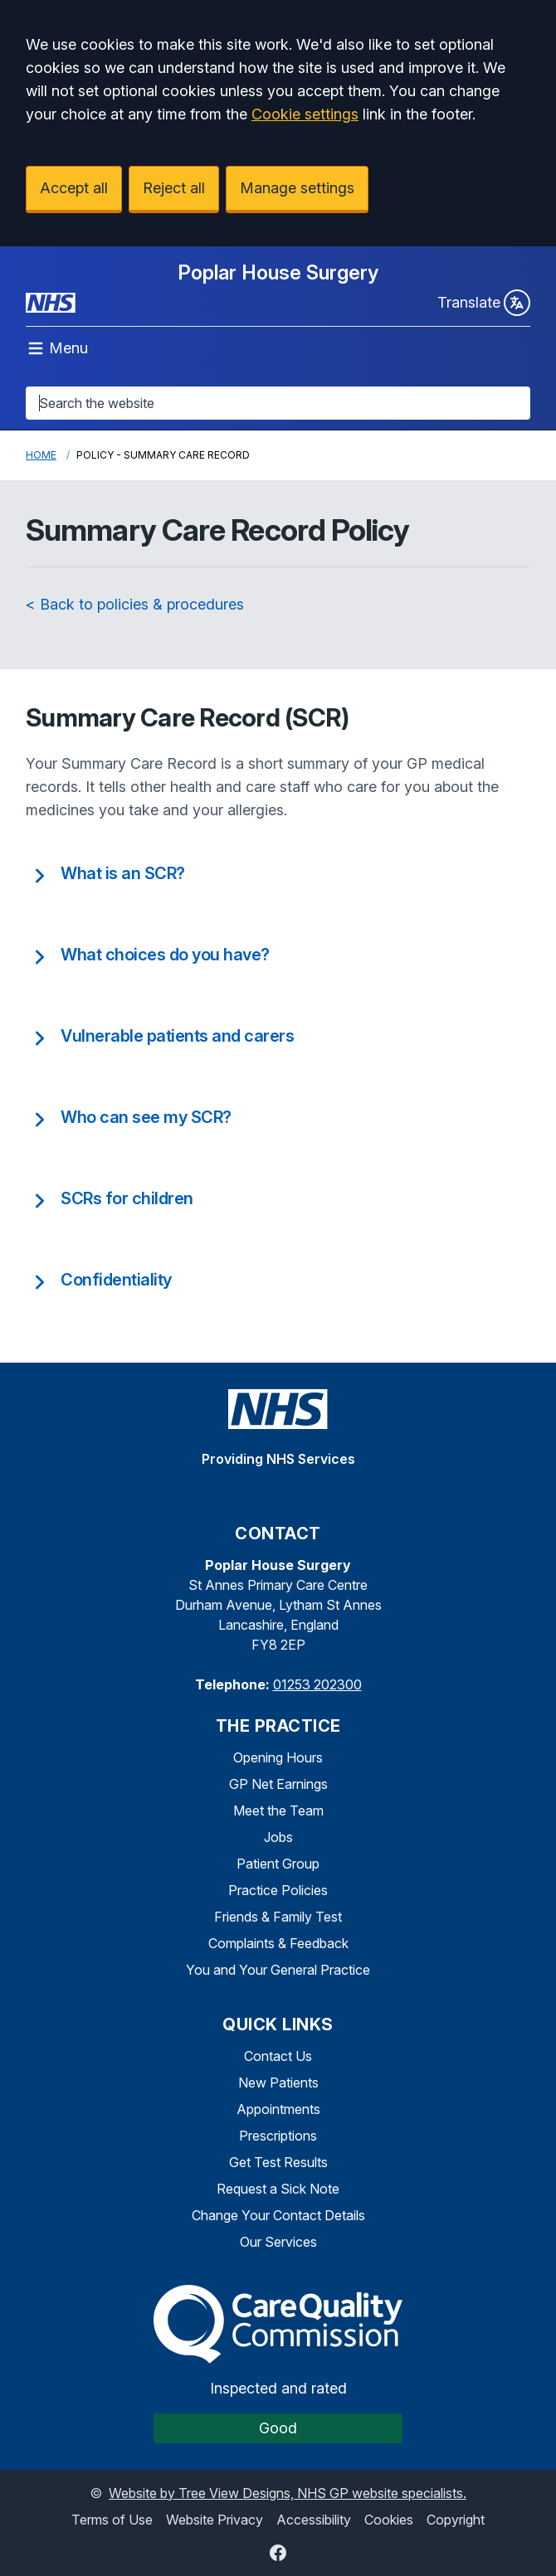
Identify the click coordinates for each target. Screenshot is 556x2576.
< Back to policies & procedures (135, 604)
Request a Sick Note (278, 2188)
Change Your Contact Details (278, 2215)
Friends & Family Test (278, 1916)
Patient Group (278, 1863)
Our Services (278, 2241)
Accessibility (313, 2519)
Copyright (456, 2519)
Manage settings (297, 188)
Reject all (174, 188)
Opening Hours (278, 1757)
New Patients (278, 2082)
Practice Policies (278, 1890)
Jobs (278, 1837)
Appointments (278, 2109)
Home (41, 455)
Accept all (74, 188)
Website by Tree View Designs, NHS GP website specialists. (287, 2493)
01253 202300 (317, 1684)
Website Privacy (214, 2519)
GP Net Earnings (278, 1784)
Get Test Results (278, 2162)
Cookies (388, 2519)
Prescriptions (278, 2135)
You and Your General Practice (278, 1969)
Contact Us (278, 2056)
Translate (483, 302)
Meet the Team (278, 1810)
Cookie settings (304, 114)
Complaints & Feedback (278, 1943)
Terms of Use (112, 2519)
